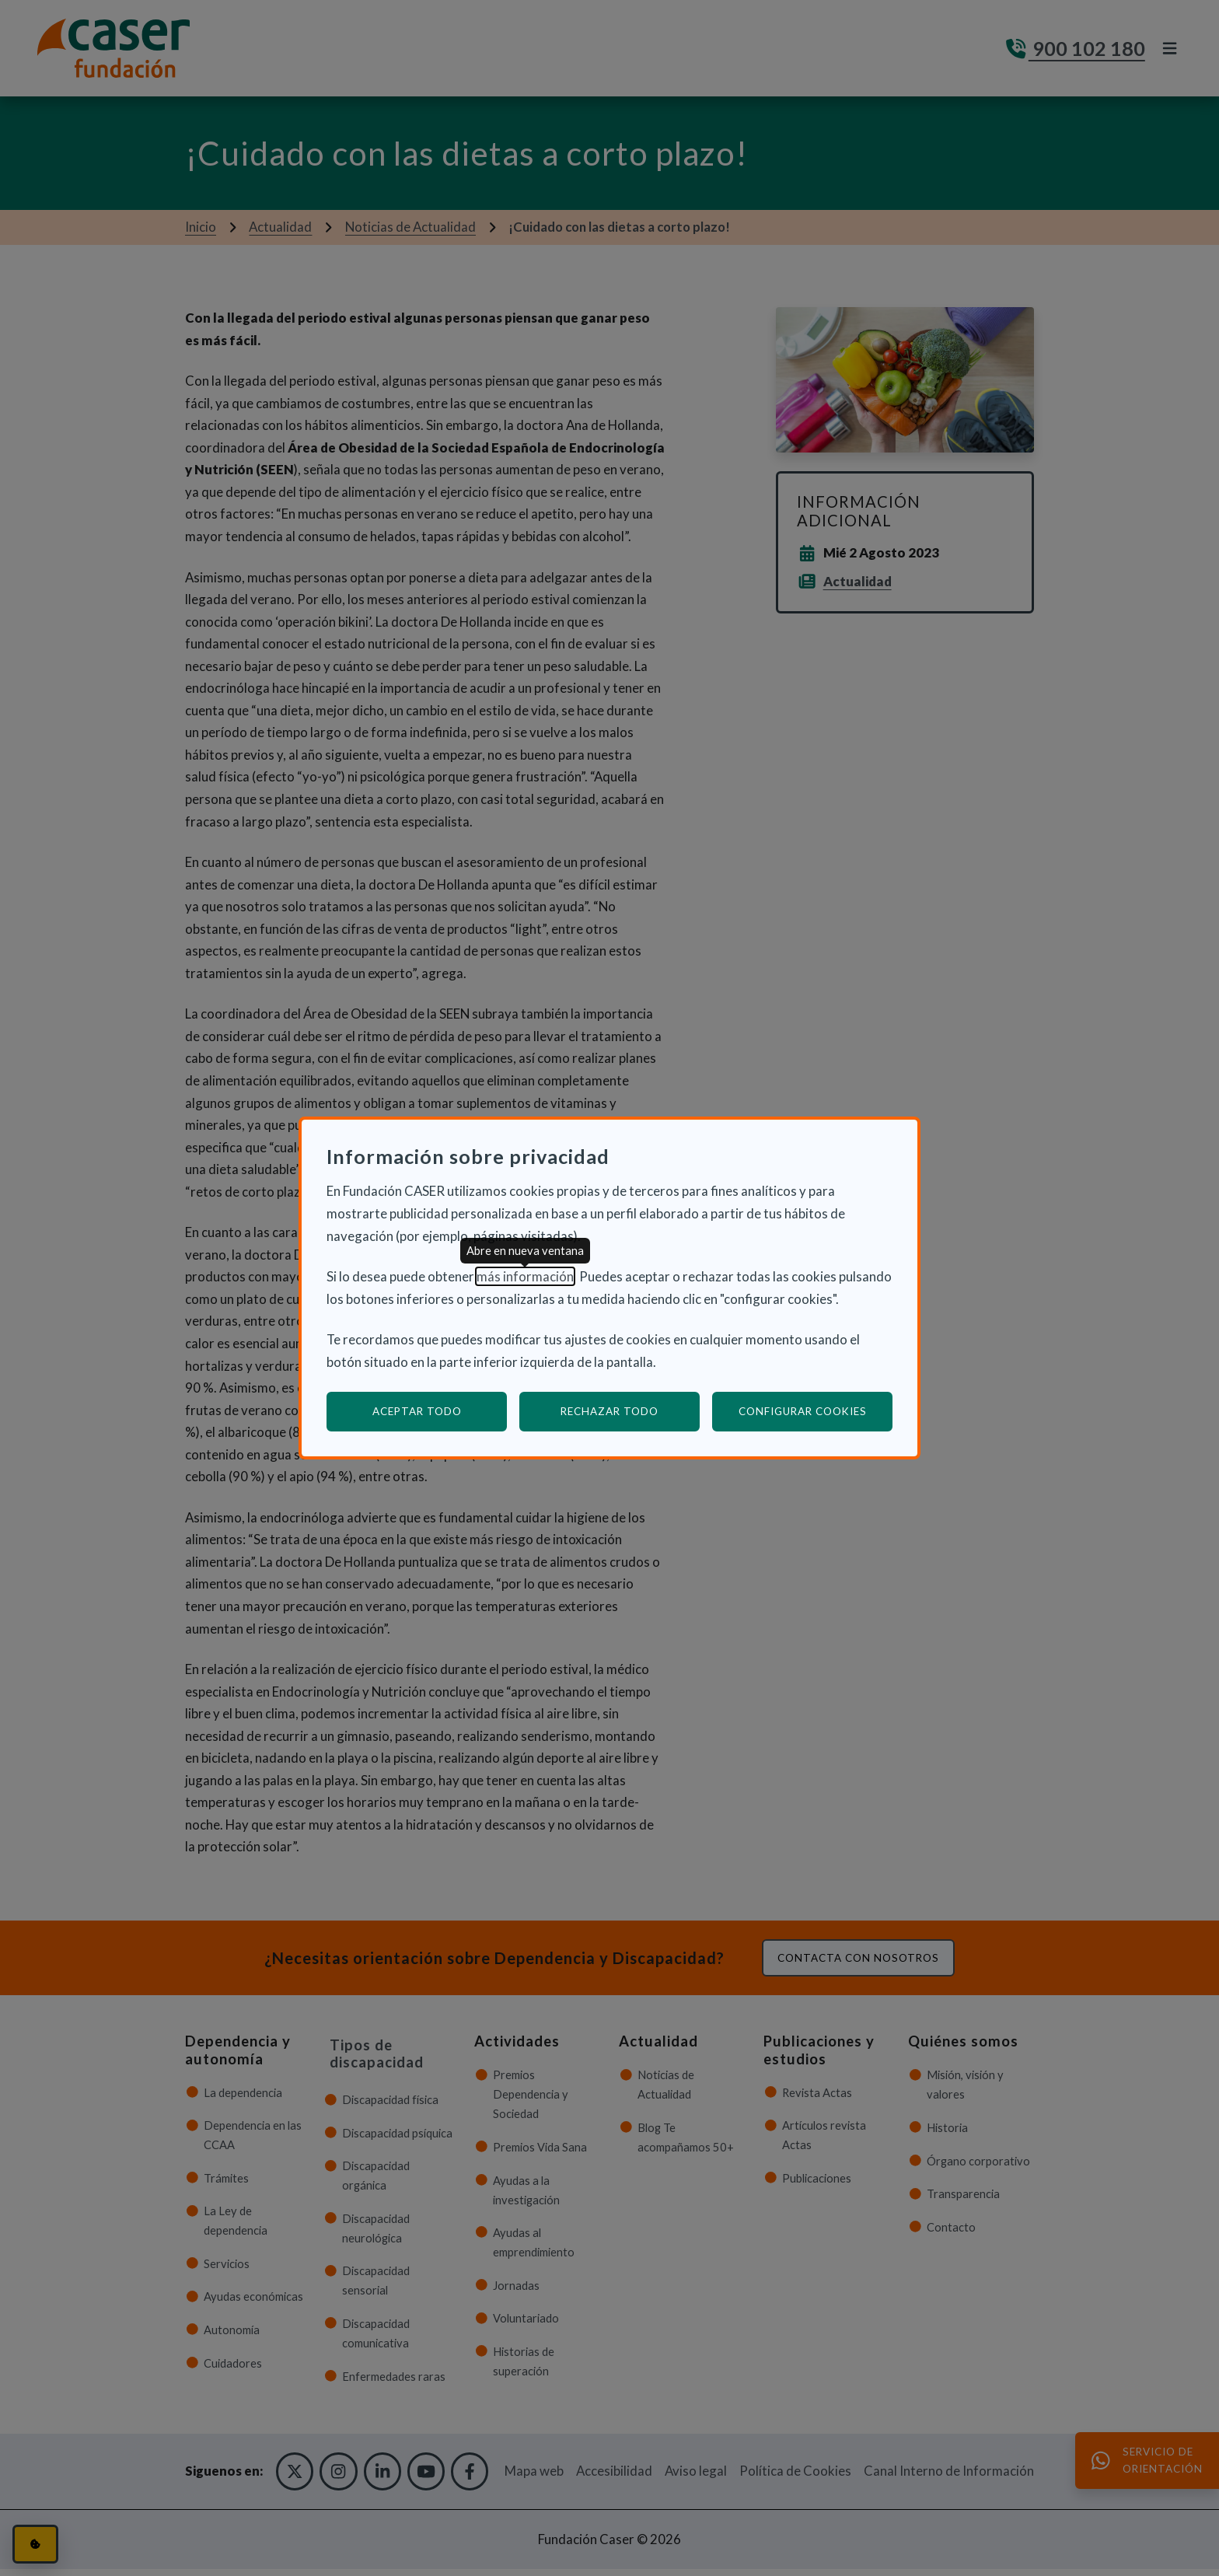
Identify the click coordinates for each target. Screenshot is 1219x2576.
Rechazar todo (609, 1411)
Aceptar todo (417, 1411)
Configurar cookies (816, 1410)
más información (525, 1276)
